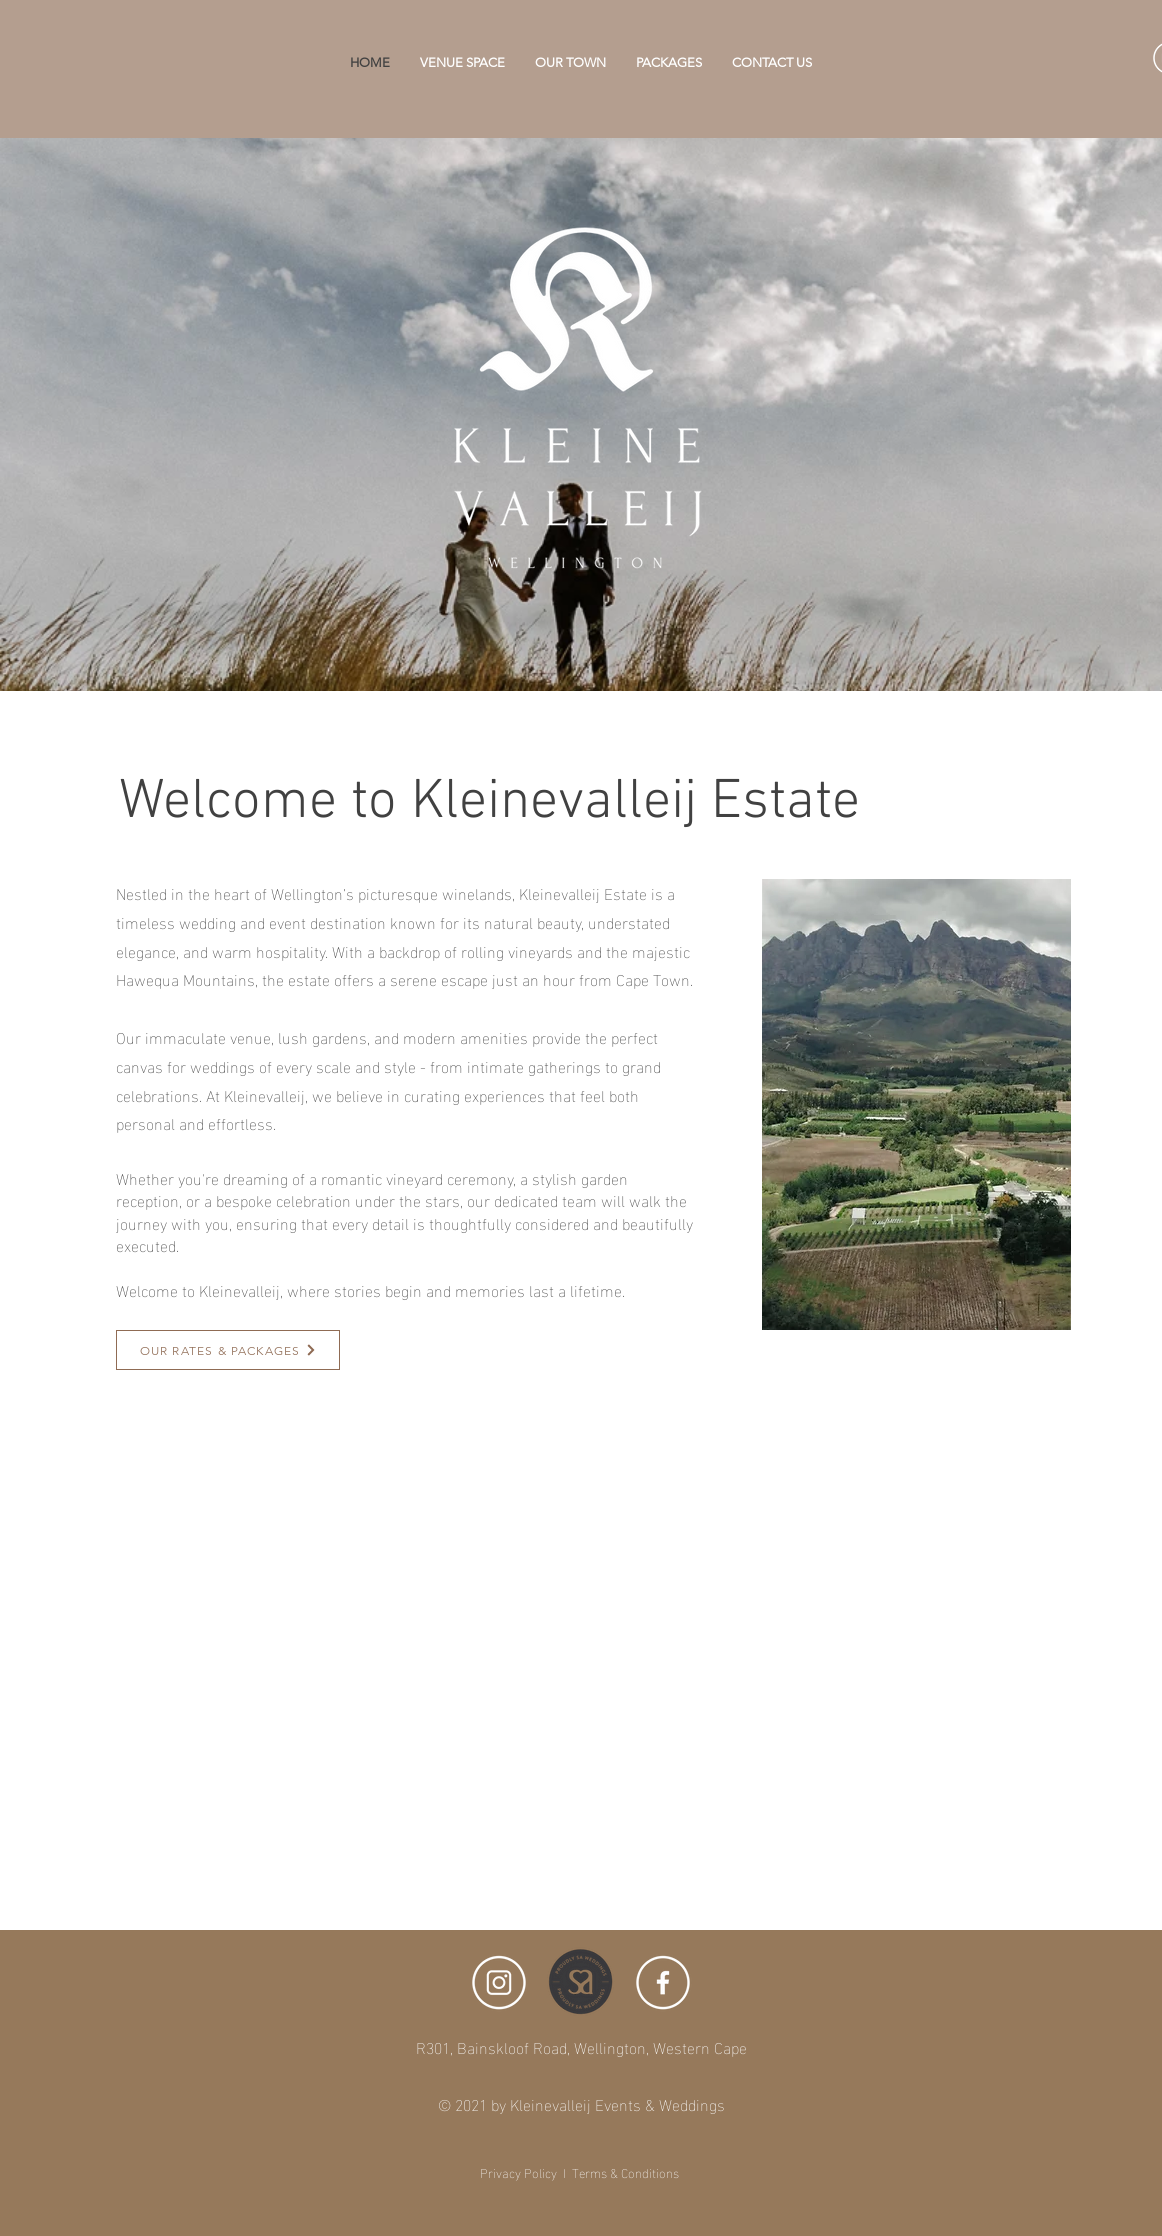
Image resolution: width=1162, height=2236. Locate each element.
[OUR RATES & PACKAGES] (228, 1350)
